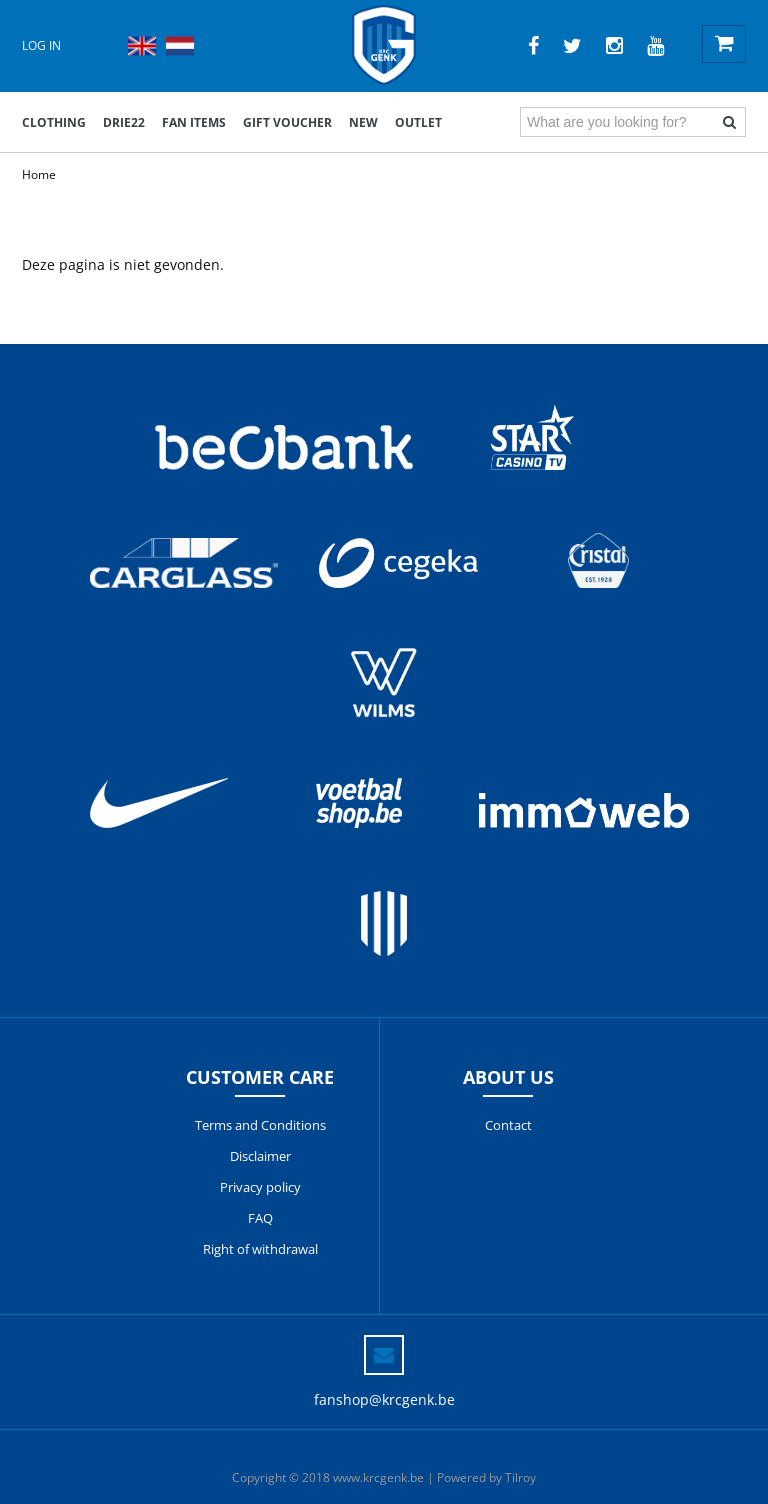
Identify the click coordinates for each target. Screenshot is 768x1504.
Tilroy (520, 1477)
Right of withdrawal (260, 1249)
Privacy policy (260, 1187)
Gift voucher (287, 122)
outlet (418, 122)
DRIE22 (124, 122)
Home (39, 174)
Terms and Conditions (260, 1125)
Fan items (194, 122)
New (363, 122)
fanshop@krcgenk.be (384, 1399)
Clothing (54, 122)
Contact (508, 1125)
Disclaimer (260, 1156)
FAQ (260, 1218)
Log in (41, 45)
